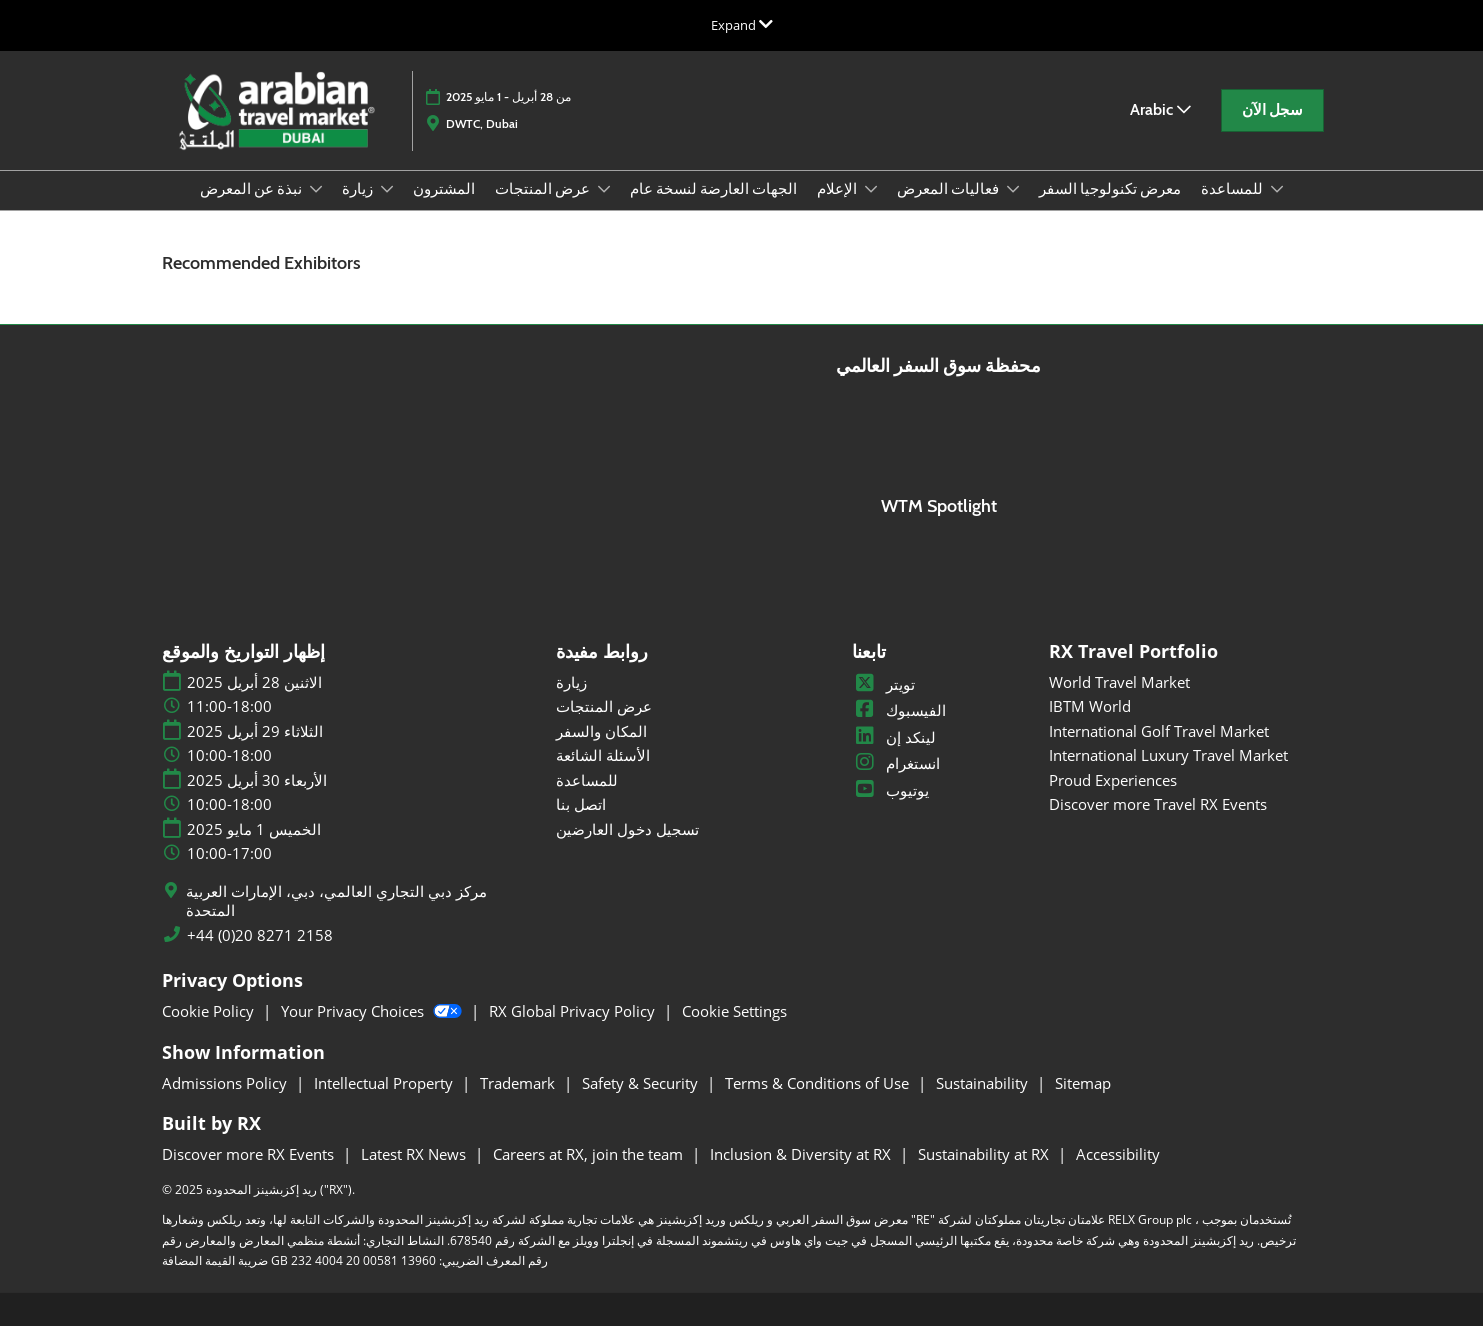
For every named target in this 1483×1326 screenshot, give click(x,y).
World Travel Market (1119, 682)
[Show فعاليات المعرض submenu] (1013, 189)
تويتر (883, 684)
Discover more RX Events (250, 1154)
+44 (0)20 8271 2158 (260, 935)
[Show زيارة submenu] (387, 189)
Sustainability (984, 1083)
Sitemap (1083, 1083)
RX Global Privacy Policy (574, 1011)
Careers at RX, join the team (590, 1154)
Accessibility (1118, 1154)
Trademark (519, 1083)
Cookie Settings (734, 1011)
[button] (1272, 111)
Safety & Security (642, 1083)
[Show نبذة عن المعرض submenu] (316, 189)
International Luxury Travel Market (1168, 755)
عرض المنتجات (544, 189)
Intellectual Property (385, 1083)
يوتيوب (890, 790)
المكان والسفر (601, 731)
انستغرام (896, 763)
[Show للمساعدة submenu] (1277, 189)
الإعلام (838, 189)
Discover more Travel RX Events (1158, 804)
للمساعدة (1233, 189)
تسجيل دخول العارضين (627, 829)
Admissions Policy (226, 1083)
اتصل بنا (581, 804)
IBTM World (1090, 706)
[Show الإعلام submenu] (871, 189)
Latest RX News (415, 1154)
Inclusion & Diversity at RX (802, 1154)
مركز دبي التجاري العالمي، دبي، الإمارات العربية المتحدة (336, 901)
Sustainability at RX (985, 1154)
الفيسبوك (899, 710)
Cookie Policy (210, 1011)
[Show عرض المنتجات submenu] (604, 189)
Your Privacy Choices (373, 1011)
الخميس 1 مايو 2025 (254, 829)
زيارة (359, 189)
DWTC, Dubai (482, 123)
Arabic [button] (1160, 109)
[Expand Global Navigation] (742, 25)
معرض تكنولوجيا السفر (1110, 189)
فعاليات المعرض (949, 189)
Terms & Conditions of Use (819, 1083)
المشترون (444, 189)
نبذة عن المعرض (252, 189)
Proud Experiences (1113, 780)
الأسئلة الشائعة (603, 755)
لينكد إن (894, 737)
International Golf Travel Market (1159, 731)
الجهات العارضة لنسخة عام (713, 189)
